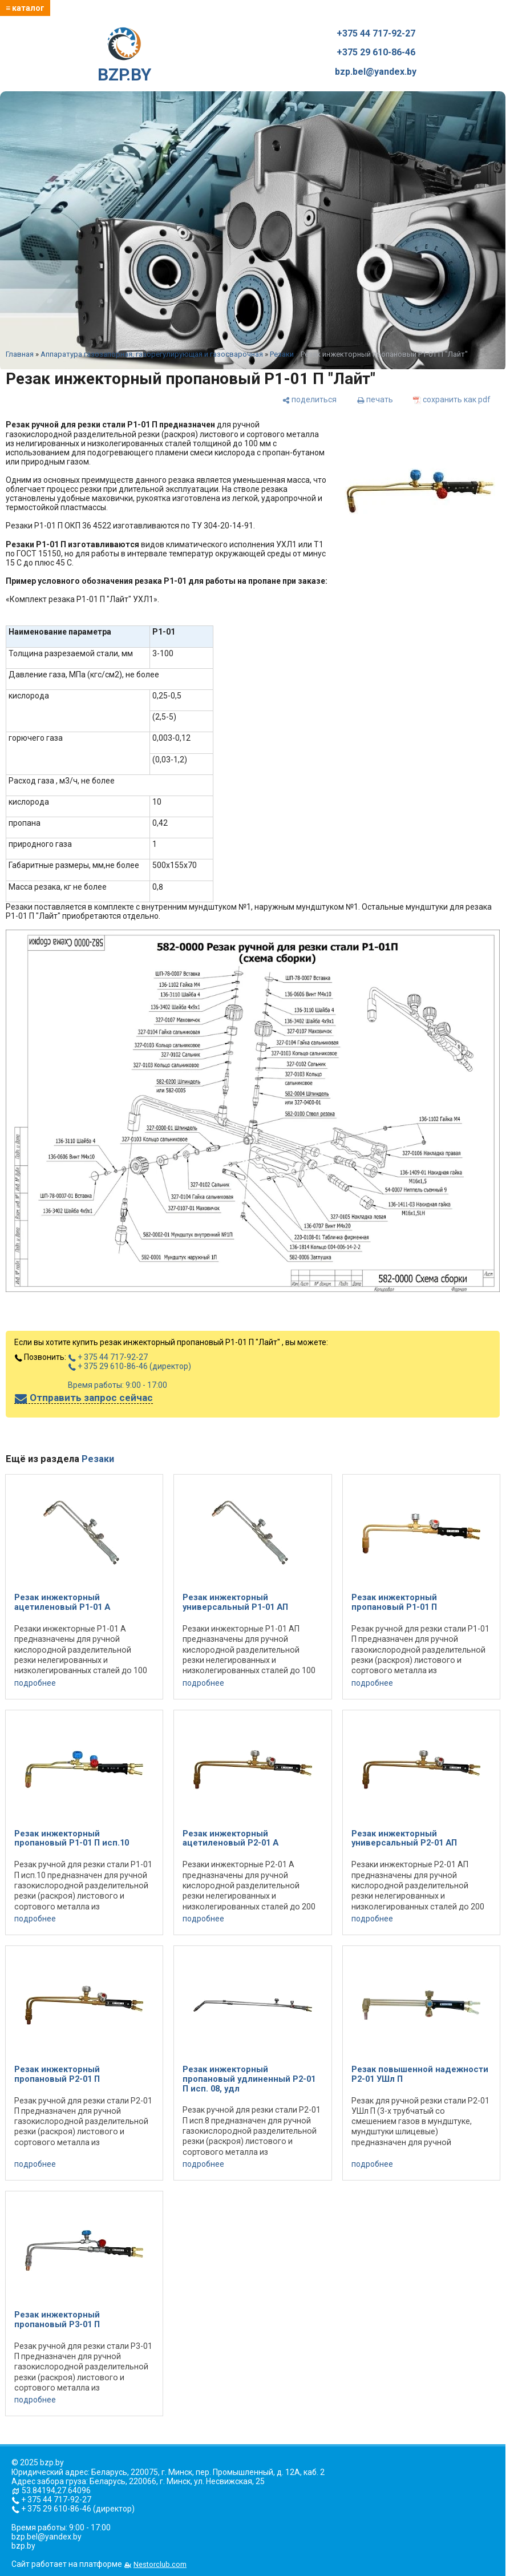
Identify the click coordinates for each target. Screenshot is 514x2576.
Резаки (282, 354)
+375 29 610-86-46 (376, 52)
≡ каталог (25, 8)
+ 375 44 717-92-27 (108, 1357)
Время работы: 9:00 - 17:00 (117, 1385)
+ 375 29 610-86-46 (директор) (129, 1366)
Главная (20, 354)
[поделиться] (309, 399)
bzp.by (23, 2545)
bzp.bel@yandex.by (375, 72)
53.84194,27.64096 (56, 2490)
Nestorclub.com (160, 2564)
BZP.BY (124, 56)
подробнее (35, 1682)
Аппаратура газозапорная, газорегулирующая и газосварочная (152, 354)
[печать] (374, 399)
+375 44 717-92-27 (376, 34)
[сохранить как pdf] (452, 399)
